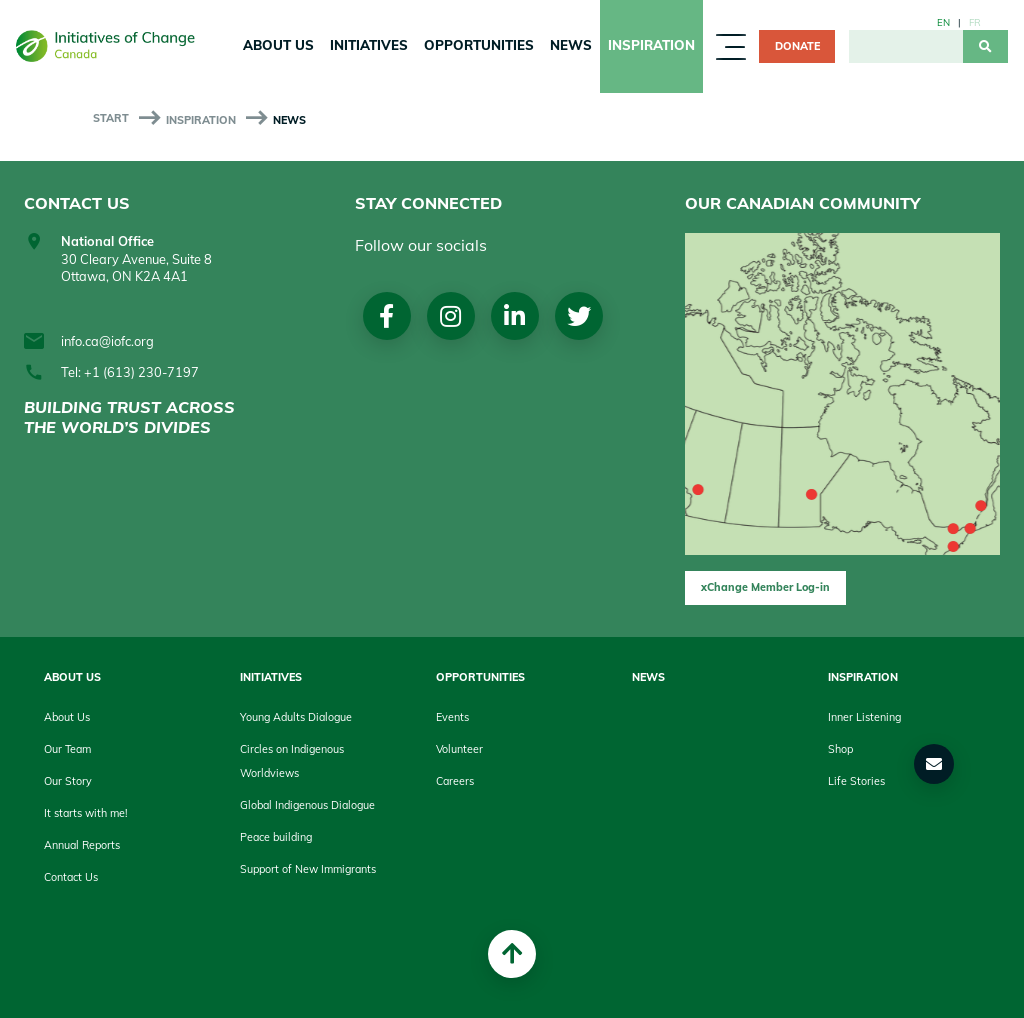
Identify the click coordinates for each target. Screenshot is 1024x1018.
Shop (840, 749)
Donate (797, 46)
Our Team (67, 749)
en (943, 22)
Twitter (579, 316)
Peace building (276, 837)
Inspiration (651, 45)
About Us (278, 45)
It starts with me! (85, 813)
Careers (455, 781)
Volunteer (459, 749)
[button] (934, 764)
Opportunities (479, 45)
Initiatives (369, 45)
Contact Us (71, 877)
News (571, 45)
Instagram (450, 316)
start (111, 118)
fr (975, 22)
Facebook (386, 316)
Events (452, 717)
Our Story (68, 781)
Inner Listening (864, 717)
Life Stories (856, 781)
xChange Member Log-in (765, 587)
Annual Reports (82, 845)
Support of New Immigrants (308, 869)
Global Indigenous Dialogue (307, 805)
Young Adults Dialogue (296, 717)
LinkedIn (514, 316)
